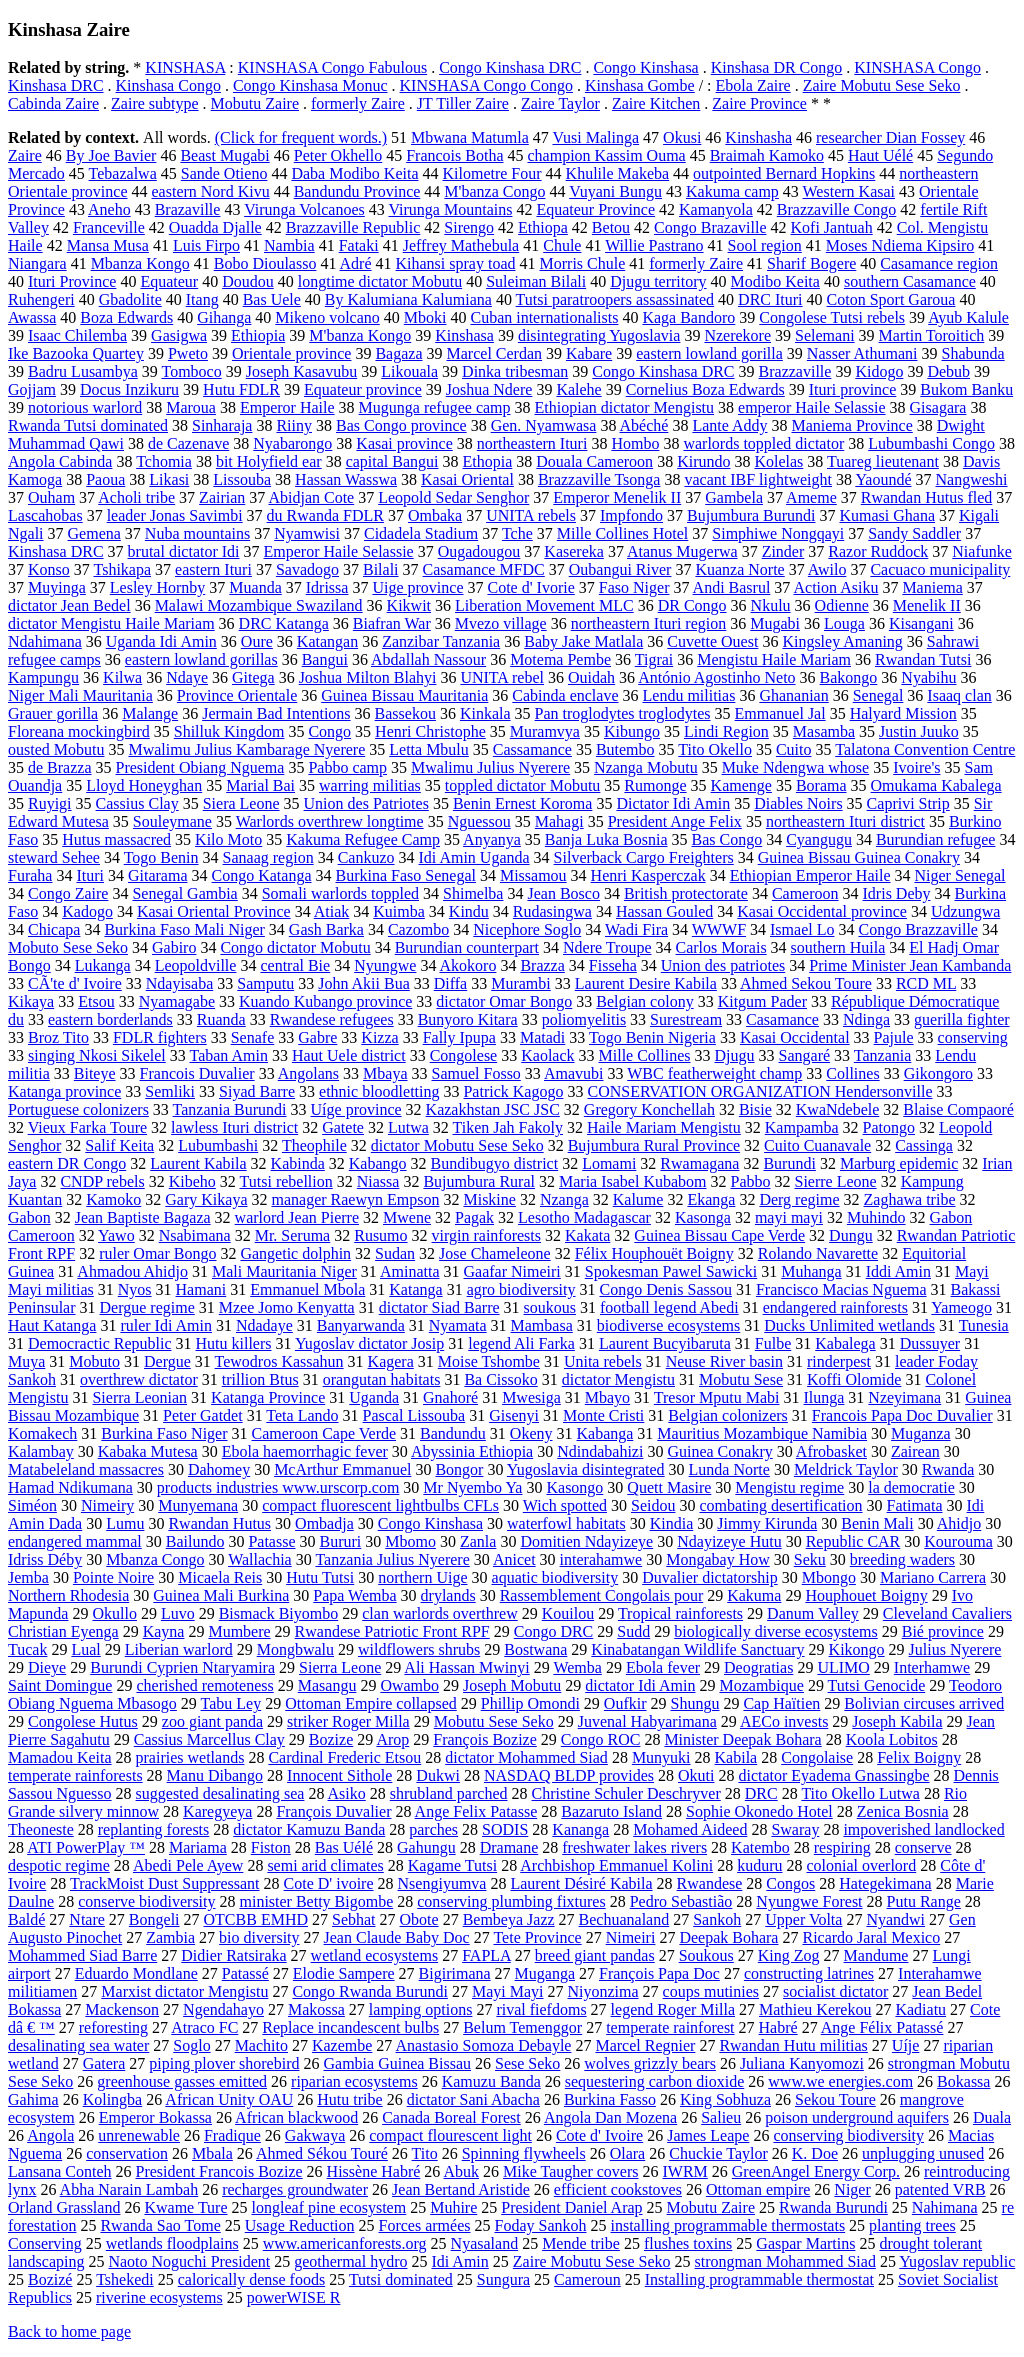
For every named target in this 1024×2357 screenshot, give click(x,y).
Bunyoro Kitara (468, 1019)
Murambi (521, 983)
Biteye (95, 1073)
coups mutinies (711, 1991)
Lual (85, 1649)
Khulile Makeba (618, 173)
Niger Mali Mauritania (80, 695)
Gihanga (224, 317)
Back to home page (69, 2331)
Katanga (415, 1289)
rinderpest (839, 1361)
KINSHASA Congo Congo (486, 85)
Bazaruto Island (611, 1811)
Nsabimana (195, 1235)
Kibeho (192, 1181)
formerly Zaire (358, 103)
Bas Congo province (401, 425)
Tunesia (984, 1325)
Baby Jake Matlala (583, 641)
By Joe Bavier (111, 155)
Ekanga (711, 1199)
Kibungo (632, 731)
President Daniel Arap (571, 2207)
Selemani (825, 335)
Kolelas (778, 461)
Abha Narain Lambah (129, 2189)
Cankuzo (366, 857)
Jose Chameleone (495, 1253)
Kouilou (568, 1613)
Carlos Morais (721, 947)
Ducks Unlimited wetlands (849, 1325)
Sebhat (354, 1919)
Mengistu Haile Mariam (774, 659)
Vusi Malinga (596, 137)
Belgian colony (644, 1001)
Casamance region (939, 263)
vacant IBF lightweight (758, 479)
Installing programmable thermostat (759, 2279)
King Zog (789, 1955)
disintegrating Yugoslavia (599, 335)
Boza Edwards (126, 317)
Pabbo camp (347, 767)
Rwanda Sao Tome (160, 2225)
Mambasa (542, 1325)
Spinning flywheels (524, 2153)
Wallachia (260, 1559)
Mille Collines (645, 1055)
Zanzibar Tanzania (441, 641)
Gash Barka (326, 929)
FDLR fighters (160, 1037)
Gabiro (174, 947)
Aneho (109, 209)
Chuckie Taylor (718, 2153)
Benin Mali (877, 1523)
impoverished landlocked (923, 1829)
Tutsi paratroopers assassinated (615, 299)
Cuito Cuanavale (817, 1145)
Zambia (170, 1937)
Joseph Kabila (897, 1721)
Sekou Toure (835, 2099)
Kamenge (741, 785)
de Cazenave (188, 443)
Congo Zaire (68, 893)
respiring (842, 1847)
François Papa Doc (659, 1973)
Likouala (409, 371)
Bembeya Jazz (509, 1919)
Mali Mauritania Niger (284, 1271)
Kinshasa (464, 335)
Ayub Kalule (968, 317)
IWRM (684, 2171)
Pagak (474, 1217)
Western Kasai (849, 191)
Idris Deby (897, 893)
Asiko (347, 1793)
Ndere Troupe (607, 947)
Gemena (94, 533)
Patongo (889, 1127)
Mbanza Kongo (140, 263)
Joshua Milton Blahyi (368, 677)
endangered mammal (75, 1541)
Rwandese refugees (332, 1019)
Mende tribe (581, 2243)
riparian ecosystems (354, 2081)
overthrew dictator (139, 1379)
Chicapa (54, 929)
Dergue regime (147, 1307)
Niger (852, 2189)
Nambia (289, 245)
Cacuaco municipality (940, 569)
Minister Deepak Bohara (742, 1739)
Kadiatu (920, 2009)
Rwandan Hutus (219, 1523)
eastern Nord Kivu (211, 191)
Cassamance (532, 749)
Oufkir (625, 1703)
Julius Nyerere (955, 1649)
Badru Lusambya (83, 371)
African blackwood (296, 2117)
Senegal (878, 695)
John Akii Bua (364, 983)
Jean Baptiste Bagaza (143, 1217)
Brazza (542, 965)
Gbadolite (130, 299)
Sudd (633, 1631)
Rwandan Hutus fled (927, 497)
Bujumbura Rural (479, 1181)
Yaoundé (883, 479)
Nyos (135, 1289)
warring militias (370, 785)
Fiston (271, 1847)
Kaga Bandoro (688, 317)
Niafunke (982, 551)
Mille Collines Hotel (623, 533)
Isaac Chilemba (77, 335)
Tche (517, 533)
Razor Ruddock (878, 551)
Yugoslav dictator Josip (369, 1343)
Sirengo (469, 227)
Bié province (943, 1631)
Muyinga (57, 587)
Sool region (765, 245)
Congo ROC (601, 1739)
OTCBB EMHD (256, 1919)
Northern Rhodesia (68, 1595)
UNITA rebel (502, 677)
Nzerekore (737, 335)
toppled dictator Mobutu (523, 785)
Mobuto (94, 1361)
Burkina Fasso (610, 2099)
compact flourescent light (450, 2135)
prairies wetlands (190, 1757)
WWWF (719, 929)
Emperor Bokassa (155, 2117)
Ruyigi (50, 803)
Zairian (222, 497)
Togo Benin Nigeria (652, 1037)
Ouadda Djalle (215, 227)
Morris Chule (583, 263)
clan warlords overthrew (440, 1613)
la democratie (911, 1487)
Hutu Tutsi (320, 1577)
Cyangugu (819, 839)
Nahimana (945, 2207)
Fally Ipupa (459, 1037)
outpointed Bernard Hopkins (784, 173)
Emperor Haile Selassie (339, 551)
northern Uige (422, 1577)
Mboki (425, 317)
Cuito (794, 749)
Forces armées (425, 2225)
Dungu (851, 1235)
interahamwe (601, 1559)
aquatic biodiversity (555, 1577)
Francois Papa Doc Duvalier (902, 1415)
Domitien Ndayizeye (586, 1541)
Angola (50, 2135)
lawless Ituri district (234, 1127)
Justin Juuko (919, 731)
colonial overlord (861, 1865)
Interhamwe (932, 1667)
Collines (852, 1073)
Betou (611, 227)
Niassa (378, 1181)
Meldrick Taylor (846, 1469)
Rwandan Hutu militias (793, 2045)
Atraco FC (204, 2027)
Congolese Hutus (83, 1721)
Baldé (26, 1919)
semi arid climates (325, 1865)
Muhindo (876, 1217)
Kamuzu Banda (491, 2081)
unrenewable (139, 2135)
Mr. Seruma (293, 1235)
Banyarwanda (361, 1325)
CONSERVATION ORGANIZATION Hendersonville (759, 1091)
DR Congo (692, 605)
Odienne (842, 605)
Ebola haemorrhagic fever (305, 1451)
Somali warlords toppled (340, 893)
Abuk (461, 2171)
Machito (261, 2045)
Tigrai (654, 659)
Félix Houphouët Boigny (654, 1253)
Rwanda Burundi (833, 2207)
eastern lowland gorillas (201, 659)
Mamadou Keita (60, 1757)
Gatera (104, 2063)
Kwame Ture (185, 2207)
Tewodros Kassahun (279, 1361)
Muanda (255, 587)
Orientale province (292, 353)
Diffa (450, 983)
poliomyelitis (584, 1019)
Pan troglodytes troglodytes (623, 713)
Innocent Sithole (339, 1775)
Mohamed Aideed (690, 1829)
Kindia (672, 1523)
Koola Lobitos (892, 1739)
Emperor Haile (287, 407)
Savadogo (307, 569)
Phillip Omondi (530, 1703)
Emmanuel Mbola (307, 1289)
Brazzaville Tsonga (599, 479)
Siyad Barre (257, 1091)
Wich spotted (565, 1505)
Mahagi (559, 821)
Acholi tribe (136, 497)
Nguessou (479, 821)
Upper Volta (803, 1919)
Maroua (191, 407)
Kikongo (857, 1649)
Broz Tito (58, 1037)
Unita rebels (603, 1361)
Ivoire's (916, 767)
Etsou (96, 1001)
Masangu (327, 1685)
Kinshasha (758, 137)
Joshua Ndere (489, 389)
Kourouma (958, 1541)
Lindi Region (726, 731)
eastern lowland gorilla (709, 353)
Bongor (459, 1469)
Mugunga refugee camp (435, 407)
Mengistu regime (789, 1487)
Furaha (30, 875)
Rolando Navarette (818, 1253)
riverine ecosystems (159, 2297)
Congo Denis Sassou (666, 1289)
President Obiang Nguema (200, 767)
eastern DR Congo (67, 1163)
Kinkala (485, 713)
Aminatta (410, 1271)
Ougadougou (479, 551)
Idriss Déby (45, 1559)
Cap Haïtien (781, 1703)
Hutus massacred (116, 839)
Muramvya (545, 731)
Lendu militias (689, 695)
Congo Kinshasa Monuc (310, 85)
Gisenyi (514, 1415)
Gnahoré (450, 1397)
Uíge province (356, 1109)
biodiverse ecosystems (669, 1325)
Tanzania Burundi (230, 1109)
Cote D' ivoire (329, 1883)
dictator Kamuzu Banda (309, 1829)
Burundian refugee (936, 839)
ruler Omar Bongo (157, 1253)
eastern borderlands (110, 1019)
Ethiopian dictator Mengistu (625, 407)
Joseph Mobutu (512, 1685)
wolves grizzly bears (650, 2063)
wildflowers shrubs (419, 1649)
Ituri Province (72, 281)
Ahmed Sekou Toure (806, 983)
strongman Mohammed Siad (785, 2261)
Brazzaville (795, 371)
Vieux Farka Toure (87, 1127)
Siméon (32, 1505)
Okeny (531, 1433)
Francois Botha (454, 155)
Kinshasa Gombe (640, 85)
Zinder (783, 551)
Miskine (489, 1199)
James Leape (708, 2135)
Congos (790, 1883)
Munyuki (661, 1757)
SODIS (505, 1829)
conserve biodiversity (146, 1901)
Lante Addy (729, 425)
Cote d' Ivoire (599, 2135)
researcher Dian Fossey (890, 137)
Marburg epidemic (899, 1163)
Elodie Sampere (344, 1973)
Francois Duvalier (197, 1073)
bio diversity (259, 1937)
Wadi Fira (636, 929)
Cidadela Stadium (421, 533)
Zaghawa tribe (910, 1199)
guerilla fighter (962, 1019)
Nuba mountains (197, 533)
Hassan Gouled (664, 911)
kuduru (759, 1865)
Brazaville (188, 209)
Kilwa (122, 677)
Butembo (625, 749)
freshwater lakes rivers (634, 1847)
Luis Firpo (206, 245)
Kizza (379, 1037)
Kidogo (879, 371)
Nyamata (458, 1325)
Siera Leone (241, 803)
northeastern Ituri (532, 443)
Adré (356, 263)
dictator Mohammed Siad (526, 1757)
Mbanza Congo (155, 1559)
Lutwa (408, 1127)
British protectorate (686, 893)
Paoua (105, 479)
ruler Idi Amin (166, 1325)
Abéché (644, 425)
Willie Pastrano (654, 245)
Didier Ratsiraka (233, 1955)
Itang (202, 299)
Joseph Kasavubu (302, 371)
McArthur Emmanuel (342, 1469)
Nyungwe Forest (809, 1901)
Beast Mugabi (224, 155)
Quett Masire (669, 1487)
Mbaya (385, 1073)
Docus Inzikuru (129, 389)
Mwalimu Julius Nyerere (490, 767)
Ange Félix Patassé (882, 2027)
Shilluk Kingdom (229, 731)
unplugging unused (923, 2153)
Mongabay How (718, 1559)
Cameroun (587, 2279)
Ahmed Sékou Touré (322, 2153)
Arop (392, 1739)
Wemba (577, 1667)
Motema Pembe (560, 659)
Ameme (811, 497)
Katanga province (64, 1091)
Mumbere (239, 1631)
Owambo (409, 1685)
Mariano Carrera (933, 1577)
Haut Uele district (349, 1055)
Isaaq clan (959, 695)
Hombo (635, 443)
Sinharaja (222, 425)
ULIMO (843, 1667)
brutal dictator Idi (184, 551)
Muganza (921, 1433)
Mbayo (607, 1397)
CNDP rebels (102, 1181)
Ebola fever (663, 1667)
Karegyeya (217, 1811)
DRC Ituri (770, 299)
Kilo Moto (228, 839)
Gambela (734, 497)
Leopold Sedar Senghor (453, 497)
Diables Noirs (798, 803)
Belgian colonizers (728, 1415)
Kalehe (578, 389)
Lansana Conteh (60, 2171)
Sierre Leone (835, 1181)
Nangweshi (972, 479)
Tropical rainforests (680, 1613)
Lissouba (242, 479)
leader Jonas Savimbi (175, 515)
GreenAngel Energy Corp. (816, 2171)
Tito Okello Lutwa (860, 1793)
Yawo (116, 1235)
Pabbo (750, 1181)
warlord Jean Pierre (297, 1217)
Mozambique (761, 1685)
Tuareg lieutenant (883, 461)
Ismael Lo (802, 929)
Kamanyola (716, 209)
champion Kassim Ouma (606, 155)
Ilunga (823, 1397)
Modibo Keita (775, 281)
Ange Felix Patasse (476, 1811)
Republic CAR (853, 1541)
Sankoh (717, 1919)
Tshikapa (123, 569)
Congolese (464, 1055)
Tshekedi (125, 2279)
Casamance (782, 1019)
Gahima (33, 2099)
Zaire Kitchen (656, 103)
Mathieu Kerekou (815, 2009)
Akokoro (468, 965)
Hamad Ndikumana (70, 1487)
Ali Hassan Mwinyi (466, 1667)
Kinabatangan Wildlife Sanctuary (697, 1649)
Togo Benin (161, 857)
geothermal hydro (350, 2261)
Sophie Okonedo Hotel (759, 1811)
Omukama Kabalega (936, 785)
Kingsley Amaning (842, 641)
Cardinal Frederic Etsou (344, 1757)
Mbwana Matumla (470, 137)
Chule (562, 245)
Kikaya (31, 1001)
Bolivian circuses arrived (924, 1703)
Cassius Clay (137, 803)
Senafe (253, 1037)
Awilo (827, 569)
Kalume (638, 1199)
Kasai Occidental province (822, 911)
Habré (778, 2027)
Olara (628, 2153)
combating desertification (780, 1505)
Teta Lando (302, 1415)
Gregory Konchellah (649, 1109)
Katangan (327, 641)
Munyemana (198, 1505)
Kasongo (574, 1487)
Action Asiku (835, 587)
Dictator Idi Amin (673, 803)
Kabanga (605, 1433)
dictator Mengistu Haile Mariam (111, 623)
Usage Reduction (300, 2225)
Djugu (735, 1055)
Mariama (198, 1847)
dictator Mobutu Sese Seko (457, 1145)
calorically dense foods (252, 2279)
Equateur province (363, 389)
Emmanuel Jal (780, 713)
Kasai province (404, 443)
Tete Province (537, 1937)
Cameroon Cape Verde (324, 1433)
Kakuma (754, 1595)
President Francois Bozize (219, 2171)
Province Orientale (237, 695)
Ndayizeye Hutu (729, 1541)
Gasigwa (179, 335)
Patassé (245, 1973)
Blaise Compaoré (958, 1109)
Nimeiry (107, 1505)
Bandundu (453, 1433)
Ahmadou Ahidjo (132, 1271)
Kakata (587, 1235)
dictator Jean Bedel (69, 605)
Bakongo (849, 677)
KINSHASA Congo (917, 67)
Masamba (824, 731)
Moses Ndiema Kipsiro (900, 245)
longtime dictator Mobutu (380, 281)
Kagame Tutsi (452, 1865)
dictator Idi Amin (640, 1685)
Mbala (212, 2153)
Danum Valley (813, 1613)
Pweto (188, 353)
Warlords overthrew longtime (330, 821)
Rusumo (380, 1235)
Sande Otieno (224, 173)
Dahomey (219, 1469)
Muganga (545, 1973)
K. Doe (815, 2153)
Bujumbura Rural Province (654, 1145)
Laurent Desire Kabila (646, 983)
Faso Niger (634, 587)
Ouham (51, 497)
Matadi (542, 1037)
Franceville (109, 227)
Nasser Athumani (862, 353)
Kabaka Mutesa (148, 1451)
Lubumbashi (218, 1145)
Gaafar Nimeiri (512, 1271)
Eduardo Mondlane (136, 1973)
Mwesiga (531, 1397)
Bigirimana (455, 1973)
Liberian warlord (179, 1649)
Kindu (469, 911)
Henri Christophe (430, 731)
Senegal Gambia (184, 893)
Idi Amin (459, 2261)
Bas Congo (726, 839)
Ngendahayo (223, 2009)
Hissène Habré (374, 2171)
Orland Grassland (64, 2207)
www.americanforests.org (345, 2243)
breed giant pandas (595, 1955)
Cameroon (805, 893)
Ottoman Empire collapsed (371, 1703)
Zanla (478, 1541)
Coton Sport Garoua (891, 299)
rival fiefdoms (541, 2009)
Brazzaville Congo (837, 209)
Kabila (736, 1757)
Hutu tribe (349, 2099)
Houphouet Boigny (866, 1595)
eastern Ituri (213, 569)
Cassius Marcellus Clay (209, 1739)
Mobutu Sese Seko (494, 1721)
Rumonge (655, 785)
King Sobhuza (725, 2099)
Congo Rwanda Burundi (370, 1991)
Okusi (682, 137)
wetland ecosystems (375, 1955)
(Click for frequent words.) (301, 137)
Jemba (28, 1577)
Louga (844, 623)
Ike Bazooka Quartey (76, 353)
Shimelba (473, 893)
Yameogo (961, 1307)
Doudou (248, 281)
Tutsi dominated (401, 2279)
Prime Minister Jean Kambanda (910, 965)
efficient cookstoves (618, 2189)
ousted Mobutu (56, 749)
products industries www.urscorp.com (278, 1487)
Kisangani (921, 623)
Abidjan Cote (311, 497)
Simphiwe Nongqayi (778, 533)
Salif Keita (119, 1145)
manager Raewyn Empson (356, 1199)
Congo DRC (554, 1631)
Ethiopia (258, 335)
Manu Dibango (215, 1775)
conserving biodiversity (848, 2135)
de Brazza (60, 767)
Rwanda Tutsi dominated (88, 425)
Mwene (407, 1217)
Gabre (317, 1037)
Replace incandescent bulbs (350, 2027)
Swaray (795, 1829)
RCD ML (926, 983)
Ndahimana (45, 641)
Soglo (191, 2045)
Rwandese (710, 1883)
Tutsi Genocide (877, 1685)
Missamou (533, 875)
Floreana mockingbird (79, 731)
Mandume (876, 1955)
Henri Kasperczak (648, 875)
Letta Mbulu (429, 749)
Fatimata (915, 1505)
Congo (329, 731)
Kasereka (574, 551)
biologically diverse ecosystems (776, 1631)
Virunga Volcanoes (304, 209)
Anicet (514, 1559)
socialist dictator (835, 1991)
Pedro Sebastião (681, 1901)
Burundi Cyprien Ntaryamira (182, 1667)
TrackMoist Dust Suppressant (165, 1883)
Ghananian (793, 695)
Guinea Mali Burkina (221, 1595)
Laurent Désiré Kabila (581, 1883)
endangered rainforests (835, 1307)
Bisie (755, 1109)
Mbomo (410, 1541)
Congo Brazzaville (918, 929)
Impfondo (631, 515)
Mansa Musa (108, 245)
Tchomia (164, 461)
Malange (150, 713)
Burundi (789, 1163)
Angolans (308, 1073)
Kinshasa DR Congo (777, 67)
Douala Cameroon (594, 461)
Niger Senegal (959, 875)
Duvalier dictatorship (710, 1577)
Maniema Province (851, 425)
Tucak (27, 1649)
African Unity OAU (229, 2099)
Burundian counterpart (467, 947)
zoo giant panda (212, 1721)
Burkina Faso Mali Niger (184, 929)
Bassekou (405, 713)
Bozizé (50, 2279)
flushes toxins (688, 2243)
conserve (923, 1847)
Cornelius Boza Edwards (705, 389)
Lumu (125, 1523)
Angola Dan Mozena (610, 2117)
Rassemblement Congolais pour (602, 1595)
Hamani (201, 1289)
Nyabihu (928, 677)
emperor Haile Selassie (812, 407)
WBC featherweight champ (714, 1073)
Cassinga (924, 1145)
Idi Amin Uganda (474, 857)
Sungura (503, 2279)
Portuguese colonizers (78, 1109)
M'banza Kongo (360, 335)
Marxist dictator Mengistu (184, 1991)
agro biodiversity (521, 1289)
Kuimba (399, 911)
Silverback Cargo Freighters (644, 857)
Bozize (331, 1739)
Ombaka (435, 515)
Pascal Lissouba (414, 1415)
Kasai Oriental (467, 479)
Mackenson (122, 2009)
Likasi (169, 479)
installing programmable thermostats (727, 2225)
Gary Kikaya (206, 1199)
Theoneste (41, 1829)
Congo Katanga (262, 875)
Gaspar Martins (805, 2243)
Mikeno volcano (327, 317)
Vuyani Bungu (615, 191)
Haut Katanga (52, 1325)
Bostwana (535, 1649)
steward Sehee (54, 857)
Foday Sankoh (540, 2225)
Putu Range (924, 1901)
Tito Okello (715, 749)
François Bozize (485, 1739)
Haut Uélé (880, 155)
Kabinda (298, 1163)
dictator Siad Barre (439, 1307)
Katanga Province (268, 1397)
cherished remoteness (204, 1685)
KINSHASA (185, 67)
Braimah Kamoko (767, 155)
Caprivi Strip (908, 803)
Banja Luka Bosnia (606, 839)
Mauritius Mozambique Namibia (762, 1433)
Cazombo (418, 929)
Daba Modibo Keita (354, 173)
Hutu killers (234, 1343)
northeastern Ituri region (649, 623)
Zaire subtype (155, 103)
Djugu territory (658, 281)
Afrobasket (831, 1451)
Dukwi (438, 1775)
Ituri (90, 875)
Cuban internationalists (544, 317)
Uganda (374, 1397)
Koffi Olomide (854, 1379)
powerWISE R (294, 2297)
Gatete (343, 1127)
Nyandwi (895, 1919)
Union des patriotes (723, 965)
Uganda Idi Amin (161, 641)
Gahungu (426, 1847)
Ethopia (488, 461)
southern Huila (838, 947)
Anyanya (492, 839)
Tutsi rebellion (286, 1181)
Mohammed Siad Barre (82, 1955)
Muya (26, 1361)
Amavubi (574, 1073)
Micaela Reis (220, 1577)
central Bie (295, 965)
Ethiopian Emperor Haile (810, 875)
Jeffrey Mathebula (461, 245)
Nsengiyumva (442, 1883)
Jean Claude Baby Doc (397, 1937)
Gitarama (158, 875)
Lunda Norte (729, 1469)
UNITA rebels (531, 515)
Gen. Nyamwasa (544, 425)
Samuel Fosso (476, 1073)
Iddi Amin (898, 1271)
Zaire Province (759, 103)
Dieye (47, 1667)
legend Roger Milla (673, 2009)
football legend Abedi (669, 1307)
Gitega (253, 677)
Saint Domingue (60, 1685)
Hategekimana (885, 1883)
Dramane (509, 1847)
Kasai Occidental (795, 1037)
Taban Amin (229, 1055)
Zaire (25, 155)
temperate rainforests (75, 1775)
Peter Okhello (338, 155)
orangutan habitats (382, 1379)
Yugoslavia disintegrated (586, 1469)
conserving (973, 1037)
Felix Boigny (919, 1757)
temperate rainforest (670, 2027)
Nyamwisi (307, 533)
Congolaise (817, 1757)
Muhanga (811, 1271)
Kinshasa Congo (168, 85)
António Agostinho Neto (716, 677)
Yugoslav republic (957, 2261)
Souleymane (172, 821)
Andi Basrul (732, 587)
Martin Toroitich (932, 335)
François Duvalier (333, 1811)
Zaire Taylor (560, 103)
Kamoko (113, 1199)
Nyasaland (485, 2243)
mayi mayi (789, 1217)
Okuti (696, 1775)
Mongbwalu (295, 1649)
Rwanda (948, 1469)
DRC (761, 1793)
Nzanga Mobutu (646, 767)
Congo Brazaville (710, 227)
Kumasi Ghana (888, 515)
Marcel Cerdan (495, 353)
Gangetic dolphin (295, 1253)
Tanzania (883, 1055)
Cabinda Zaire (53, 103)
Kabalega (845, 1343)
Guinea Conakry (719, 1451)
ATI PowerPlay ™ (86, 1847)
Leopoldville (196, 965)
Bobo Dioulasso (265, 263)
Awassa (32, 317)
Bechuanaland (624, 1919)
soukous (550, 1307)
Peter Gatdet (203, 1415)
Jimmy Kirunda (767, 1523)
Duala (992, 2117)
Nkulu (771, 605)
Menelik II (927, 605)
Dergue (167, 1361)
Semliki (170, 1091)
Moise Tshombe (489, 1361)
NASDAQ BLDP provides (569, 1775)
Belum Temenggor (522, 2027)
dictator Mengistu (618, 1379)
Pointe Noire (113, 1577)
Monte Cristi (603, 1415)
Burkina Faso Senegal (406, 875)
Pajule (894, 1037)
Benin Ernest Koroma (523, 803)
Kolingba (113, 2099)
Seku (810, 1559)
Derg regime (799, 1199)
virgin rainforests (486, 1235)
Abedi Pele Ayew (188, 1865)
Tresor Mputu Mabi (717, 1397)
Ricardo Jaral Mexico (871, 1937)
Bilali (381, 569)
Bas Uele (272, 299)
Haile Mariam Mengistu (664, 1127)
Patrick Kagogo (513, 1091)
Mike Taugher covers (570, 2171)
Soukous (706, 1955)
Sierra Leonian (139, 1397)
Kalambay (41, 1451)
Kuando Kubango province (325, 1001)
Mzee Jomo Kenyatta (287, 1307)
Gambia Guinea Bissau (398, 2063)
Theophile (314, 1145)
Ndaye (187, 677)
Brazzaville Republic (353, 227)
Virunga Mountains (451, 209)
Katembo (760, 1847)
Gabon (29, 1217)
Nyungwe (385, 965)
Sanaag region (268, 857)
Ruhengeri (41, 299)
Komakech (42, 1433)
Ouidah (591, 677)
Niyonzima (603, 1991)
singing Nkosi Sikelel (97, 1055)
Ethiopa (543, 227)
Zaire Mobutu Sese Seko (882, 85)
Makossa (316, 2009)
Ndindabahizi (600, 1451)
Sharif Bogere (811, 263)
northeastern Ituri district (845, 821)
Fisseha (613, 965)
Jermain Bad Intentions (276, 713)
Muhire (453, 2207)
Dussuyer (930, 1343)
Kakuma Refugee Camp (363, 839)
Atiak (332, 911)
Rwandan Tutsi (923, 659)
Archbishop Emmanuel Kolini (616, 1865)
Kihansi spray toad (456, 263)
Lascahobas (45, 515)
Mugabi (775, 623)
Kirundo (703, 461)
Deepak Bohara (728, 1937)
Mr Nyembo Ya (472, 1487)
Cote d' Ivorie (530, 587)
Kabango (378, 1163)
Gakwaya (315, 2135)
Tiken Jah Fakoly (508, 1127)
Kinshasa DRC (56, 85)
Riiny (294, 425)
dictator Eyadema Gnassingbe (833, 1775)
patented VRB (940, 2189)
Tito (425, 2153)
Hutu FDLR (241, 389)
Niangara (37, 263)
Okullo (114, 1613)
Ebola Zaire (753, 85)
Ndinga (866, 1019)
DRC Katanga (284, 623)
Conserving (45, 2243)
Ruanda (221, 1019)
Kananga (580, 1829)
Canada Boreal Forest (451, 2117)
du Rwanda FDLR (325, 515)
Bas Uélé (344, 1847)
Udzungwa (965, 911)
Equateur (169, 281)
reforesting (113, 2027)
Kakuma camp (732, 191)
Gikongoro (938, 1073)
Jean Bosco (563, 893)
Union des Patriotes (366, 803)
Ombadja (324, 1523)
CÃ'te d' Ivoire (75, 983)
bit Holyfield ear (269, 461)
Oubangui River (620, 569)
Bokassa (963, 2081)
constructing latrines (809, 1973)
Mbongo (829, 1577)
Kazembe (342, 2045)
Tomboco (191, 371)
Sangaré (805, 1055)
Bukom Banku (966, 389)
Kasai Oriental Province (214, 911)
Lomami (609, 1163)
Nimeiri (631, 1937)
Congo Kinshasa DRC (510, 67)
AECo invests (784, 1721)
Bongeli (154, 1919)
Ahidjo (959, 1523)
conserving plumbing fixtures (511, 1901)
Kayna (164, 1631)
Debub (948, 371)
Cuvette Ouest (712, 641)
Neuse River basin (724, 1361)
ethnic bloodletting (379, 1091)
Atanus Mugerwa (682, 551)
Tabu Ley (231, 1703)
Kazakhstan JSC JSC (493, 1109)
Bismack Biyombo (279, 1613)
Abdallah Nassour (428, 659)
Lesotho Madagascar (584, 1217)
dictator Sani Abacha (473, 2099)
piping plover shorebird (224, 2063)
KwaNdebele (838, 1109)
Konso (49, 569)
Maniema (932, 587)
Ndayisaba (180, 983)
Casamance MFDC (484, 569)
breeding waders (902, 1559)
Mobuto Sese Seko (68, 947)
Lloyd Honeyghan (144, 785)
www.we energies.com (840, 2081)
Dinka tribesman (515, 371)
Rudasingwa (552, 911)
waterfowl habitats (566, 1523)
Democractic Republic (100, 1343)
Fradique (232, 2135)
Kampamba (802, 1127)
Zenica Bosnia (903, 1811)
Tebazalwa (123, 173)
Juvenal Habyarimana (647, 1721)
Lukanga (103, 965)
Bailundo (195, 1541)
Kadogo (87, 911)
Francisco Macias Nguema (841, 1289)
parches (433, 1829)
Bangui (325, 659)
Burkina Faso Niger (164, 1433)
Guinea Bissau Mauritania (404, 695)
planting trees (912, 2225)
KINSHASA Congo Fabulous (332, 67)
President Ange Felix (675, 821)
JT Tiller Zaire (463, 103)
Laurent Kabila (198, 1163)
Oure (257, 641)
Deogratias (758, 1667)
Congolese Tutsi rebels (832, 317)
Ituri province (853, 389)
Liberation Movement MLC (544, 605)
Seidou (653, 1505)
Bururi (341, 1541)
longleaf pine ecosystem (329, 2207)
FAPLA (486, 1955)
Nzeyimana (904, 1397)
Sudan (395, 1253)
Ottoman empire (758, 2189)
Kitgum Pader (762, 1001)
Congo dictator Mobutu (295, 947)
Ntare (87, 1919)
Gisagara (938, 407)
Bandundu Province (357, 191)
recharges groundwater (295, 2189)
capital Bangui (392, 461)
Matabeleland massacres (86, 1469)
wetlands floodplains (172, 2243)
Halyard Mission (903, 713)
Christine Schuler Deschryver (626, 1793)
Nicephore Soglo (527, 929)
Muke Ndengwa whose (796, 767)
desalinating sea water (78, 2045)
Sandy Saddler (914, 533)
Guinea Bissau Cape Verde (719, 1235)
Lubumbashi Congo (931, 443)
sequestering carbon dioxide (655, 2081)
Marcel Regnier (645, 2045)
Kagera (391, 1361)
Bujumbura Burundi (751, 515)
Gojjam (32, 389)
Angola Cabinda (60, 461)
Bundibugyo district (495, 1163)
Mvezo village (501, 623)
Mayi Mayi (508, 1991)
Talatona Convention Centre (925, 749)
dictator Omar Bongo (504, 1001)
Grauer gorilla (53, 713)
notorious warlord (85, 407)
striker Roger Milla (348, 1721)
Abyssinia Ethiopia (472, 1451)
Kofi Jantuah (832, 227)
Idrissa (327, 587)
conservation (127, 2153)
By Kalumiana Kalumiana (408, 299)
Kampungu (43, 677)
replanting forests (154, 1829)
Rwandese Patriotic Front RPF (392, 1631)
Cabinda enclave (565, 695)
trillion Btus (260, 1379)
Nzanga (564, 1199)
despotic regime (59, 1865)
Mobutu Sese (741, 1379)
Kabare (589, 353)
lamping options (421, 2009)
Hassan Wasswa (346, 479)
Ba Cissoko (500, 1379)
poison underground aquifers (857, 2117)
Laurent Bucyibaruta (665, 1343)
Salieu (721, 2117)
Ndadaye (264, 1325)
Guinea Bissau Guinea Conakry (859, 857)
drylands (448, 1595)
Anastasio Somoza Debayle (483, 2045)
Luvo (178, 1613)
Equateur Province (595, 209)
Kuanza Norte (739, 569)
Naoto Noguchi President (189, 2261)
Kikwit (409, 605)
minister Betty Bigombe (317, 1901)
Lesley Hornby (158, 587)
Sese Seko (527, 2063)
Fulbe (773, 1343)
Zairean (915, 1451)
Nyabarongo (292, 443)
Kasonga (703, 1217)
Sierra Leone (340, 1667)
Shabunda (973, 353)
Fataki (359, 245)
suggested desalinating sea (220, 1793)
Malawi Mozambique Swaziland (259, 605)
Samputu (265, 983)
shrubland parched (449, 1793)
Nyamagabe (177, 1001)
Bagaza (398, 353)
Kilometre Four (491, 173)
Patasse (271, 1541)
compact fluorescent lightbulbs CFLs (380, 1505)
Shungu (695, 1703)
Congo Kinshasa (645, 67)
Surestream (686, 1019)
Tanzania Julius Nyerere (392, 1559)
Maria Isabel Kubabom (633, 1181)
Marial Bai (260, 785)
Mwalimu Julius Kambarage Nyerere (246, 749)
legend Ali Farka (521, 1343)
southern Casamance (910, 281)
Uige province (417, 587)
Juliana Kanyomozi (802, 2063)
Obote (419, 1919)
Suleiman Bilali (536, 281)
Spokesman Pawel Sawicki (671, 1271)
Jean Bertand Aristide (461, 2189)
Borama (821, 785)
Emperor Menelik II (617, 497)
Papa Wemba (354, 1595)
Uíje (906, 2045)
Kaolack (547, 1055)
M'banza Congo (494, 191)
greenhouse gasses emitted (182, 2081)
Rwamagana (699, 1163)
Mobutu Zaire (255, 103)
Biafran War (392, 623)
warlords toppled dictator (763, 443)
